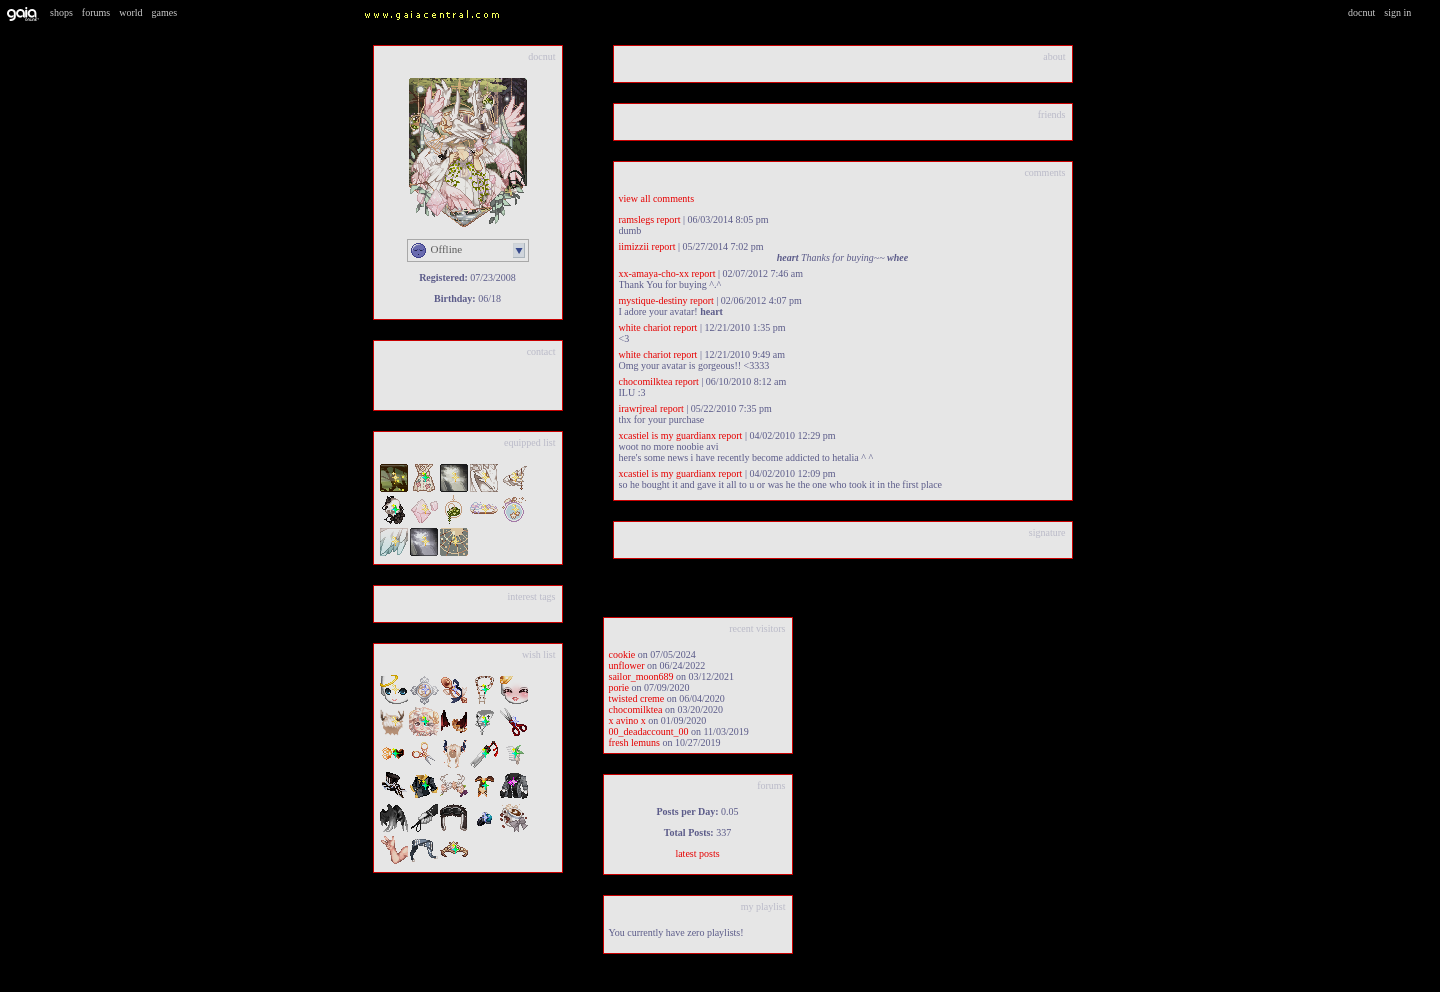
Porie (619, 687)
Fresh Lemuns (634, 742)
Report (669, 219)
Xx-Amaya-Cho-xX (654, 273)
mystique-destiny (653, 300)
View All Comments (657, 198)
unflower (627, 665)
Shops (61, 12)
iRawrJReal (638, 408)
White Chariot (645, 327)
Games (165, 12)
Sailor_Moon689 (641, 676)
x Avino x (627, 720)
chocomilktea (646, 381)
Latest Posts (697, 853)
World (130, 12)
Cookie (622, 654)
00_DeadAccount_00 (649, 731)
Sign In (1397, 12)
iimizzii (634, 246)
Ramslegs (637, 219)
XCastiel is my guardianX (667, 435)
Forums (96, 12)
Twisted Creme (637, 698)
